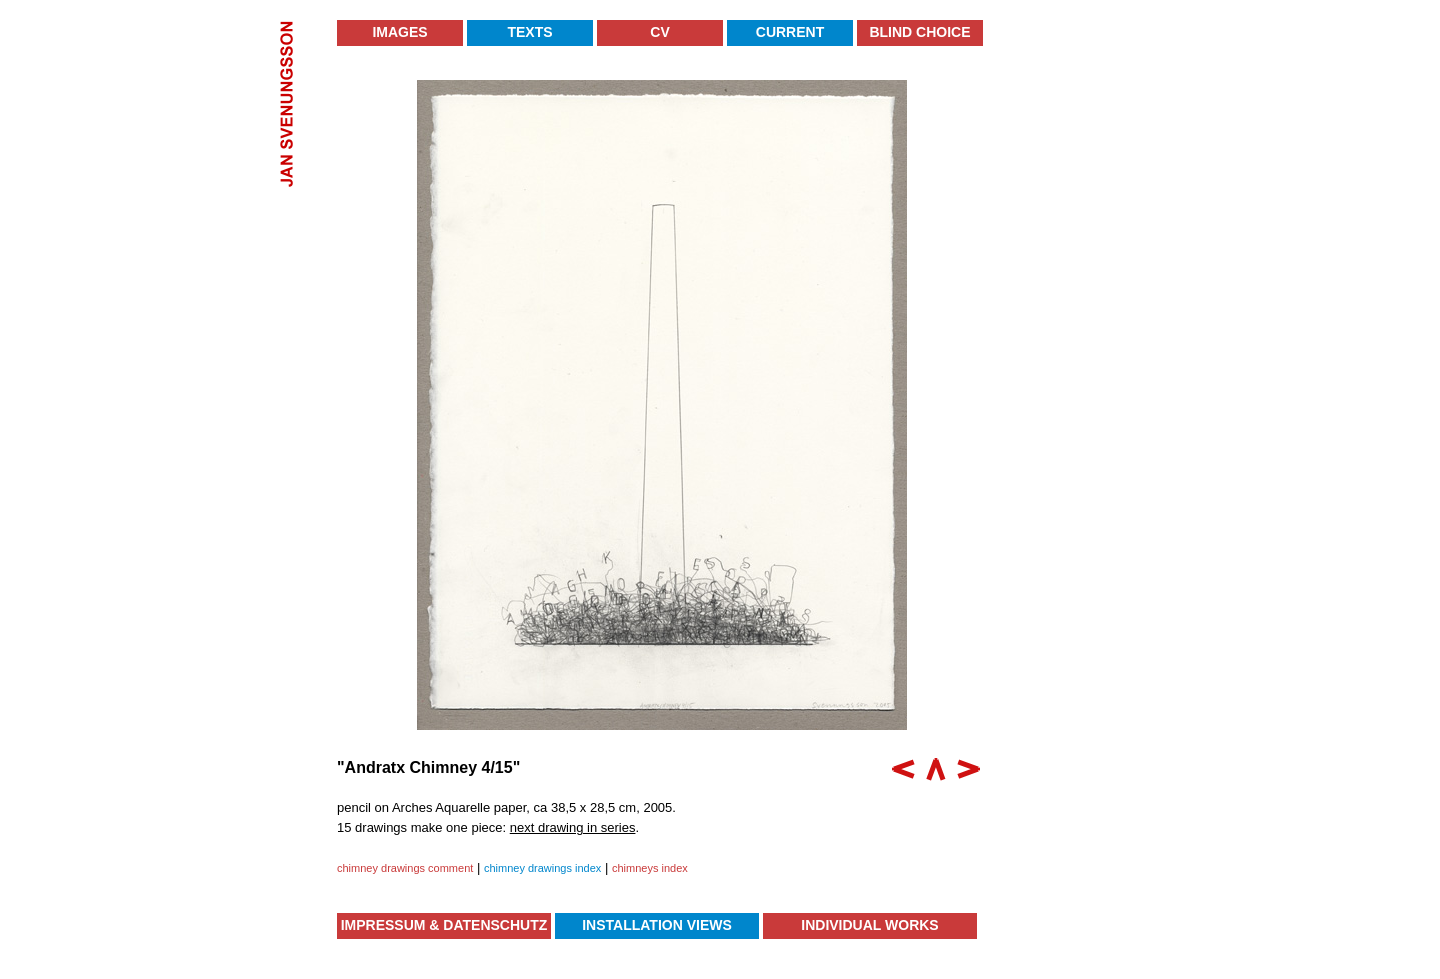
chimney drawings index (542, 868)
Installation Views (657, 925)
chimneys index (650, 868)
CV (659, 32)
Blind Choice (919, 32)
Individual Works (869, 925)
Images (399, 32)
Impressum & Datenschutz (444, 925)
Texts (529, 32)
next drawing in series (573, 827)
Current (790, 32)
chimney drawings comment (405, 868)
